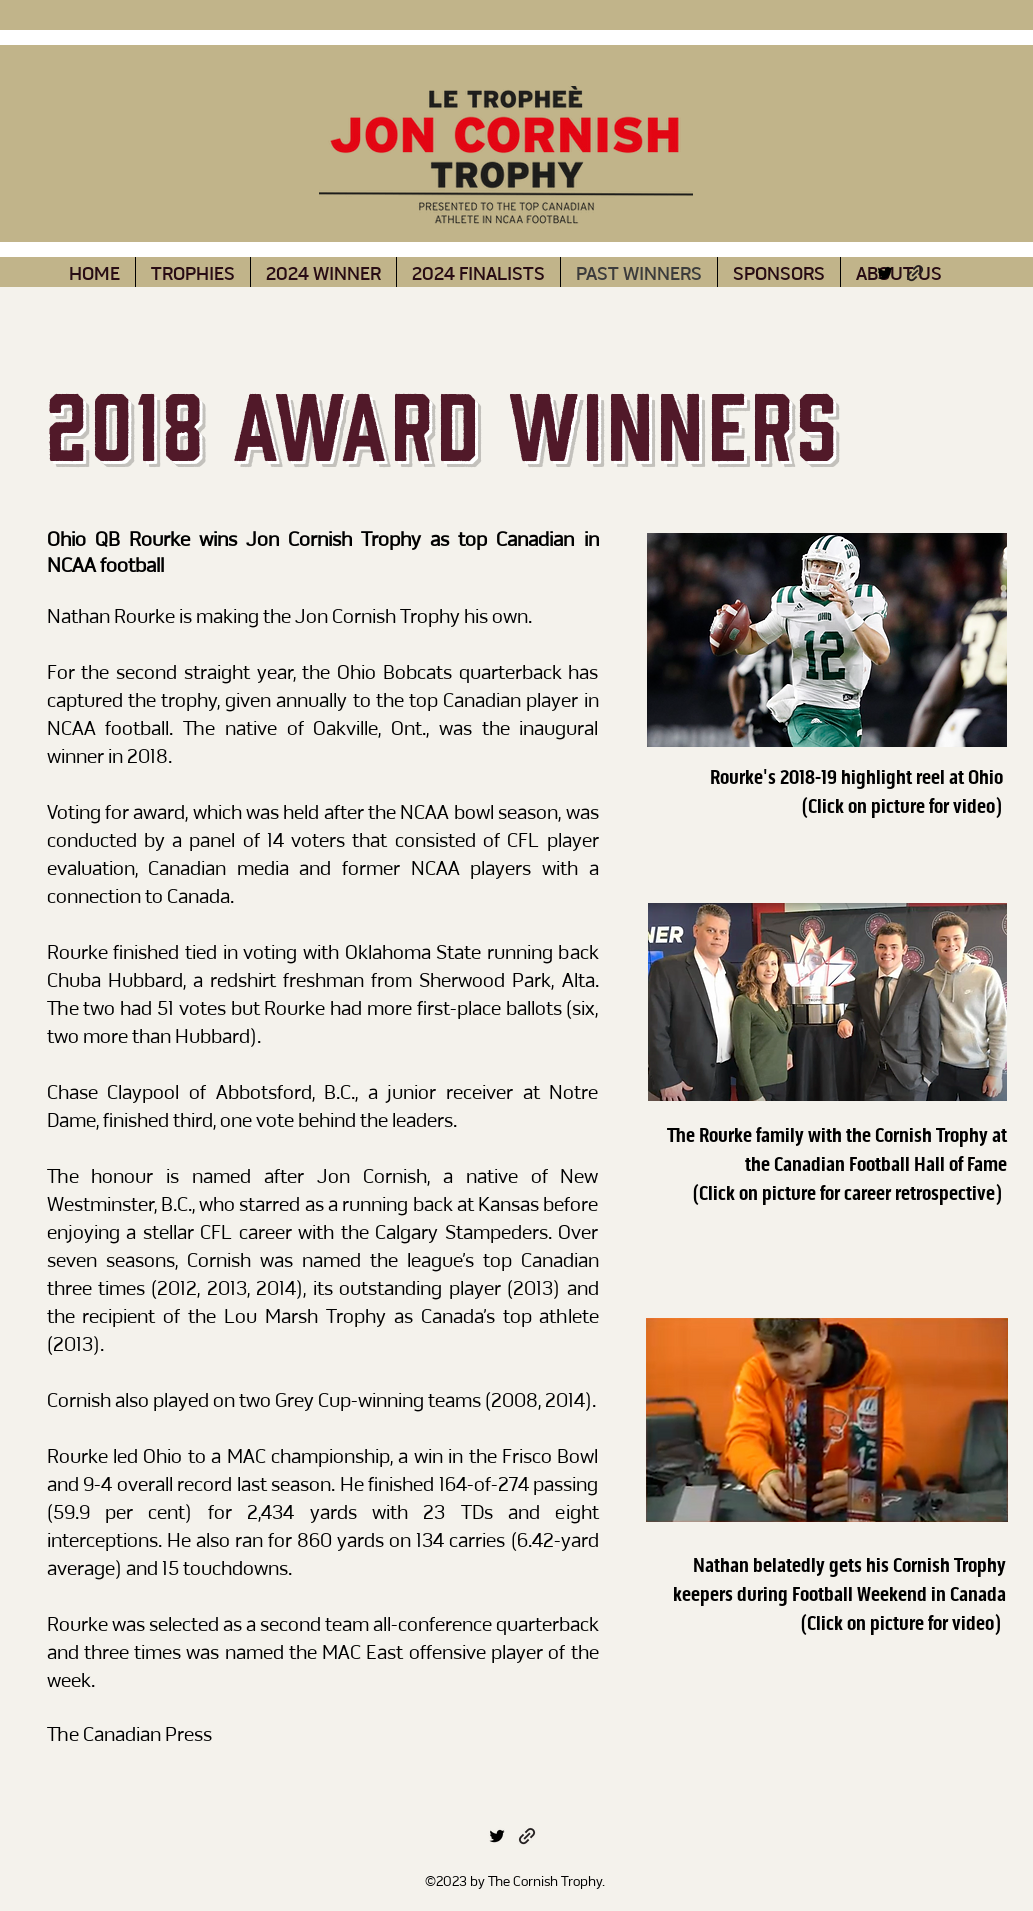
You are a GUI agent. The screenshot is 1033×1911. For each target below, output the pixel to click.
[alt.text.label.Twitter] (885, 273)
